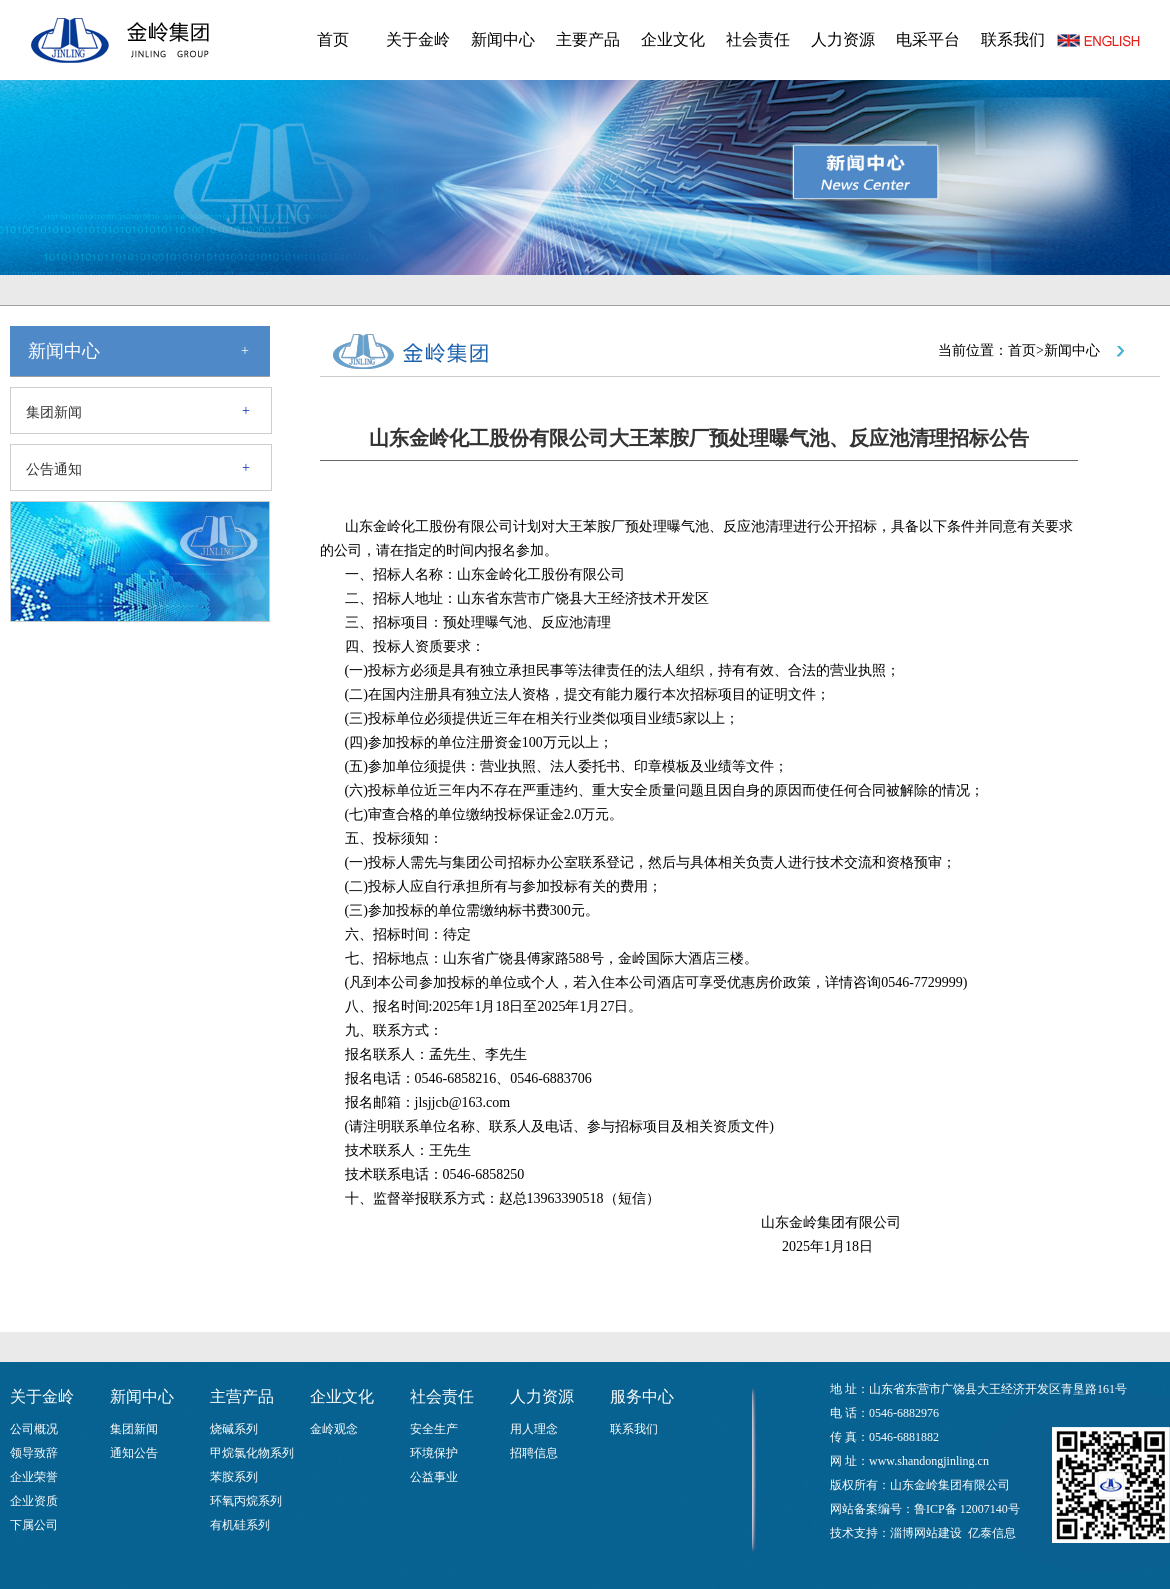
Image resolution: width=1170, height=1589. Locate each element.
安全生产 (434, 1429)
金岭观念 (334, 1429)
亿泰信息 (992, 1533)
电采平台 (928, 39)
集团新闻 (54, 412)
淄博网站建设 (926, 1533)
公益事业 (434, 1477)
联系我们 (1013, 39)
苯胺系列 (234, 1477)
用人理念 (534, 1429)
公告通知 (54, 469)
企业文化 (673, 39)
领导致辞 (34, 1453)
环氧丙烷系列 (246, 1501)
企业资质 (34, 1501)
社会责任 (758, 39)
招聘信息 (534, 1453)
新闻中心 (503, 39)
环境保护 (434, 1453)
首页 (333, 39)
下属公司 (34, 1525)
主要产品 (588, 39)
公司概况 (34, 1429)
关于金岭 (418, 39)
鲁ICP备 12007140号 (967, 1509)
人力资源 (843, 39)
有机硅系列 (240, 1525)
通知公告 (134, 1453)
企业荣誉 (34, 1477)
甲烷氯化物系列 (252, 1453)
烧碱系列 (234, 1429)
